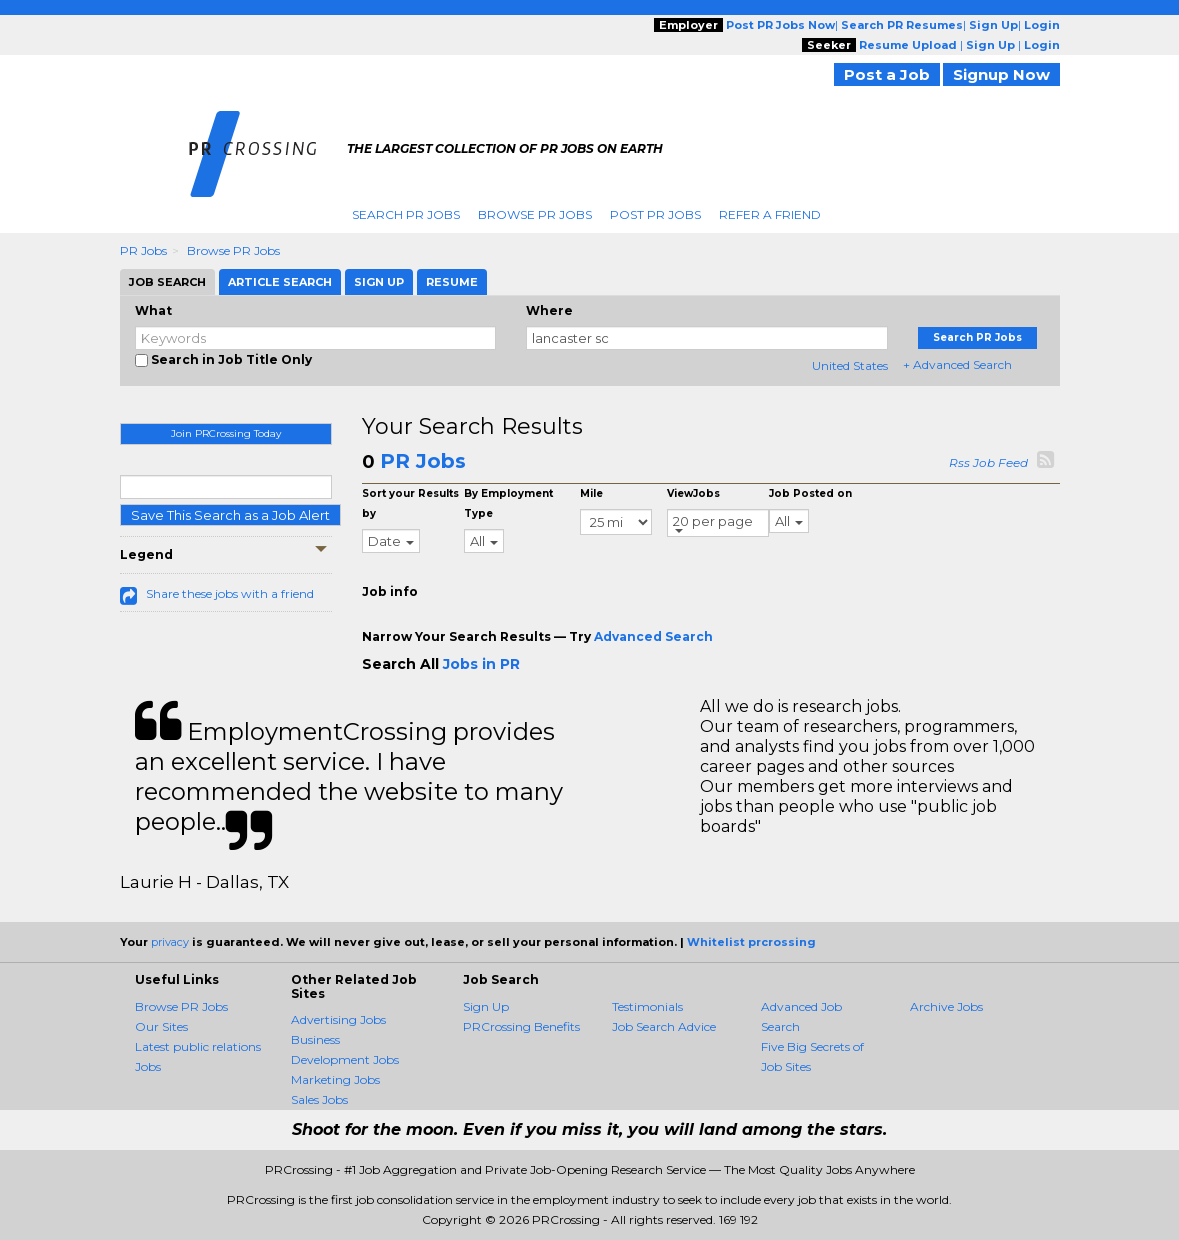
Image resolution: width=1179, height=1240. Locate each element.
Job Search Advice (664, 1026)
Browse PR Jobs (535, 214)
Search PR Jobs (406, 214)
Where (549, 310)
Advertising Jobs (338, 1019)
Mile (591, 493)
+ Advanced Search (957, 364)
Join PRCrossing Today (226, 433)
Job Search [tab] (167, 282)
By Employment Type (508, 503)
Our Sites (161, 1026)
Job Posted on (810, 493)
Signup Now (1001, 74)
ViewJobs (693, 493)
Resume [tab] (452, 282)
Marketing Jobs (335, 1079)
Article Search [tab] (280, 282)
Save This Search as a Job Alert (230, 515)
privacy (170, 942)
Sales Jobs (319, 1099)
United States (850, 365)
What (153, 310)
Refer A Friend (770, 214)
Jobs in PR (481, 664)
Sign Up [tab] (379, 282)
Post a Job (887, 74)
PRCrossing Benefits (521, 1026)
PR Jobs (143, 250)
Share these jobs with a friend (230, 593)
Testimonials (647, 1006)
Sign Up (486, 1006)
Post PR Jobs (655, 214)
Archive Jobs (946, 1006)
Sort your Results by (410, 503)
